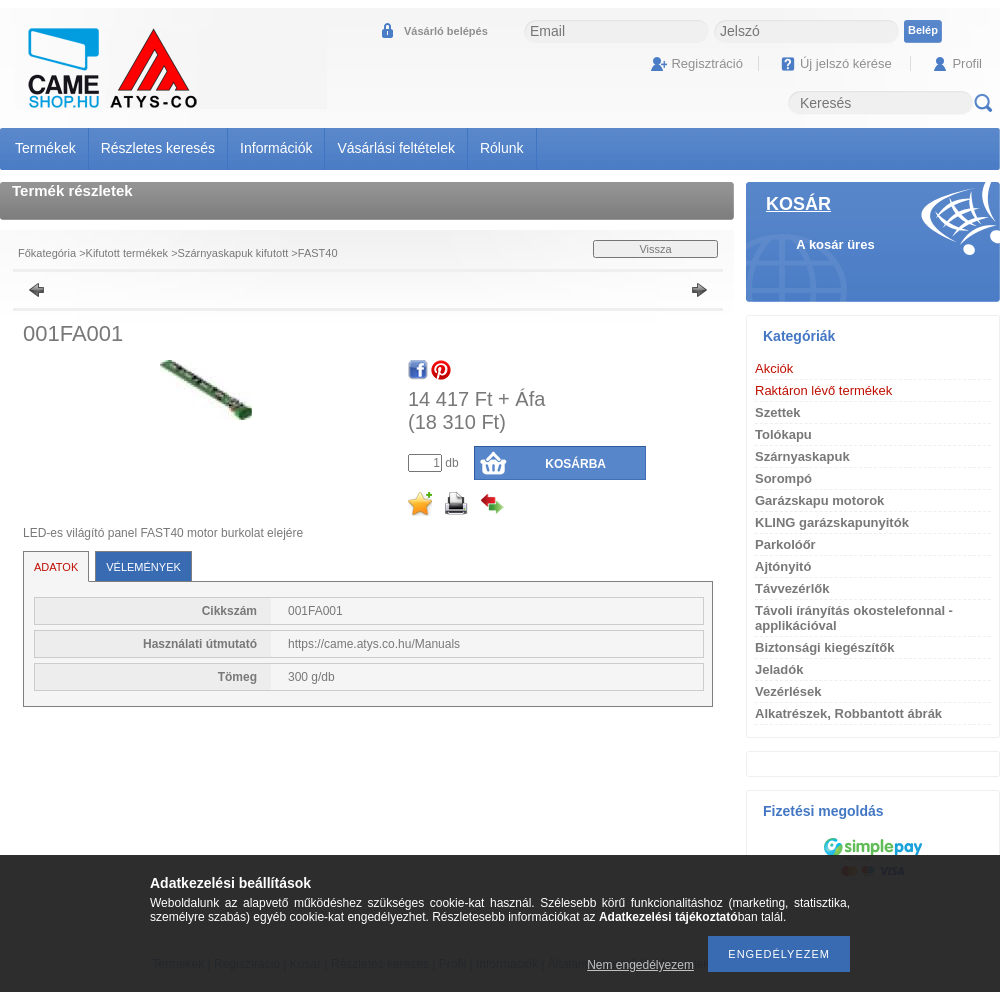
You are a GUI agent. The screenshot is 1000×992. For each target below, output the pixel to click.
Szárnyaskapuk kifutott (233, 253)
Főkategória (47, 253)
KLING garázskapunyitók (832, 522)
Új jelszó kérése (846, 63)
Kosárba (575, 464)
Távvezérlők (792, 588)
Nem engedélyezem (640, 965)
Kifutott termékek (127, 253)
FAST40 (318, 253)
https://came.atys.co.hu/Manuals (374, 644)
